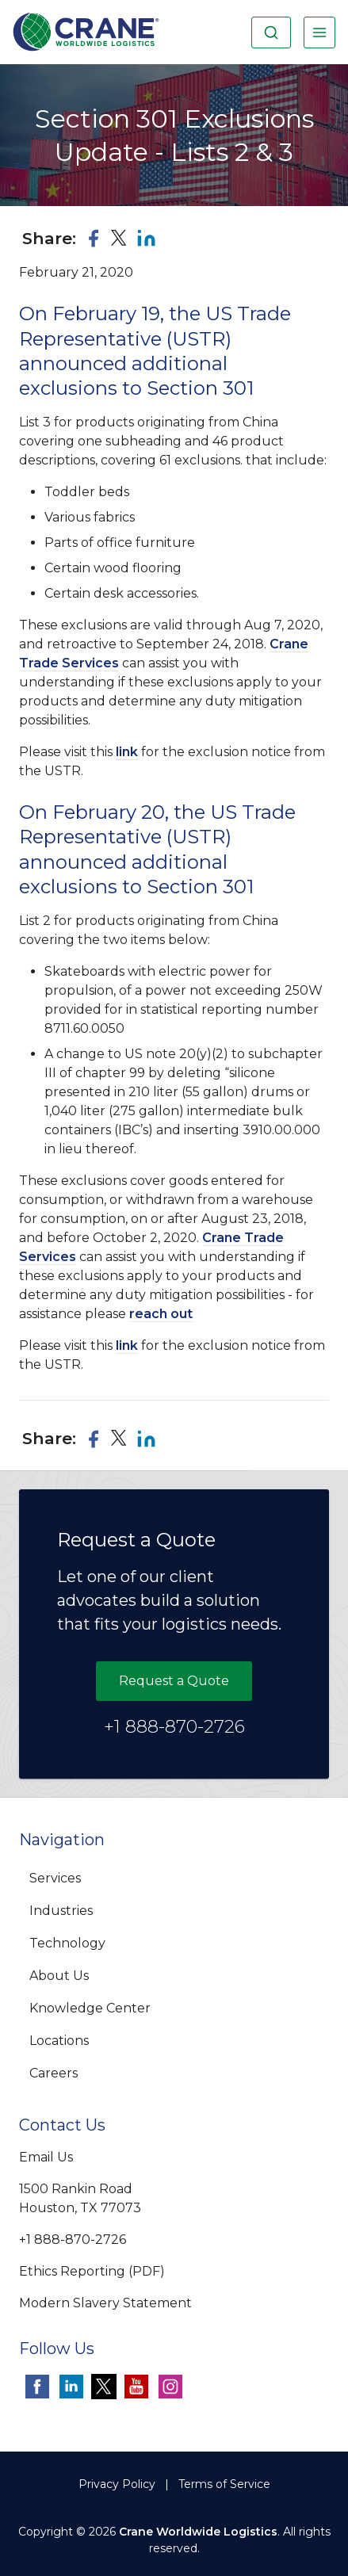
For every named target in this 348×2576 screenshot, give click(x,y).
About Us (59, 1975)
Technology (67, 1943)
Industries (61, 1910)
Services (55, 1878)
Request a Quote (174, 1680)
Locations (59, 2040)
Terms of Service (224, 2484)
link (127, 751)
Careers (53, 2073)
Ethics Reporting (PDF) (92, 2271)
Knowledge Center (90, 2008)
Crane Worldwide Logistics (198, 2531)
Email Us (46, 2157)
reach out (161, 1313)
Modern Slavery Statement (105, 2302)
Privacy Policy (116, 2484)
